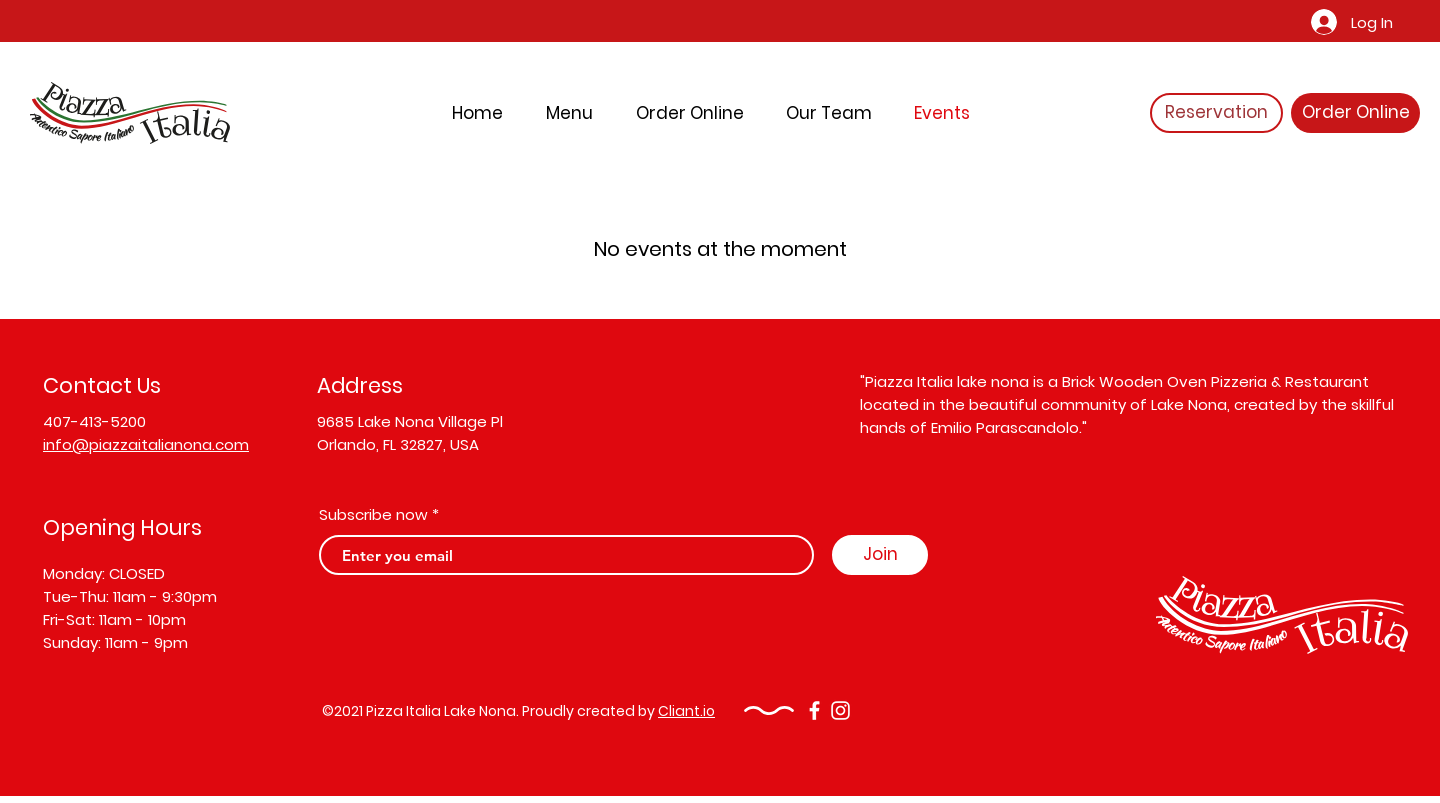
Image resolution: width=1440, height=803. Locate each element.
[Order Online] (1355, 113)
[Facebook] (814, 710)
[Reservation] (1216, 113)
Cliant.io (686, 711)
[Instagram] (840, 710)
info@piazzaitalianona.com (146, 444)
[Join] (880, 555)
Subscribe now (373, 514)
